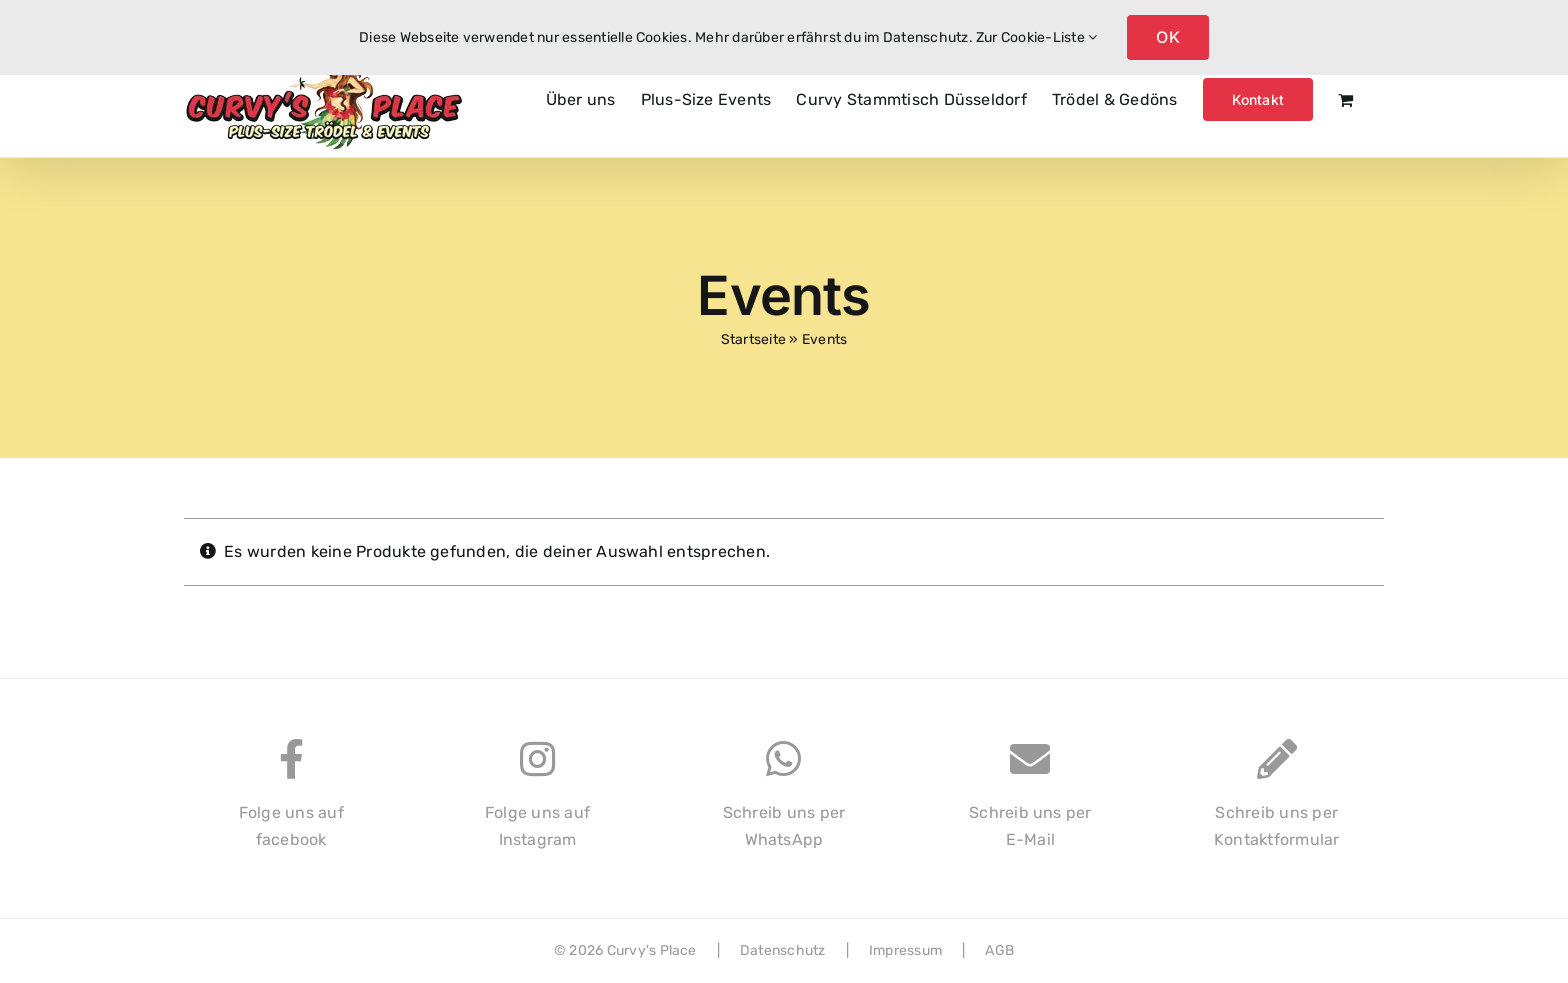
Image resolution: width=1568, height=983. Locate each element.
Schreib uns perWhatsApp (784, 804)
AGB (999, 950)
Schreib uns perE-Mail (1030, 804)
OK (1167, 37)
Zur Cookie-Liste (1036, 37)
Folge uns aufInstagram (537, 804)
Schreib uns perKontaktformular (1277, 804)
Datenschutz (783, 950)
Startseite (753, 339)
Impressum (905, 950)
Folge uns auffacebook (291, 804)
